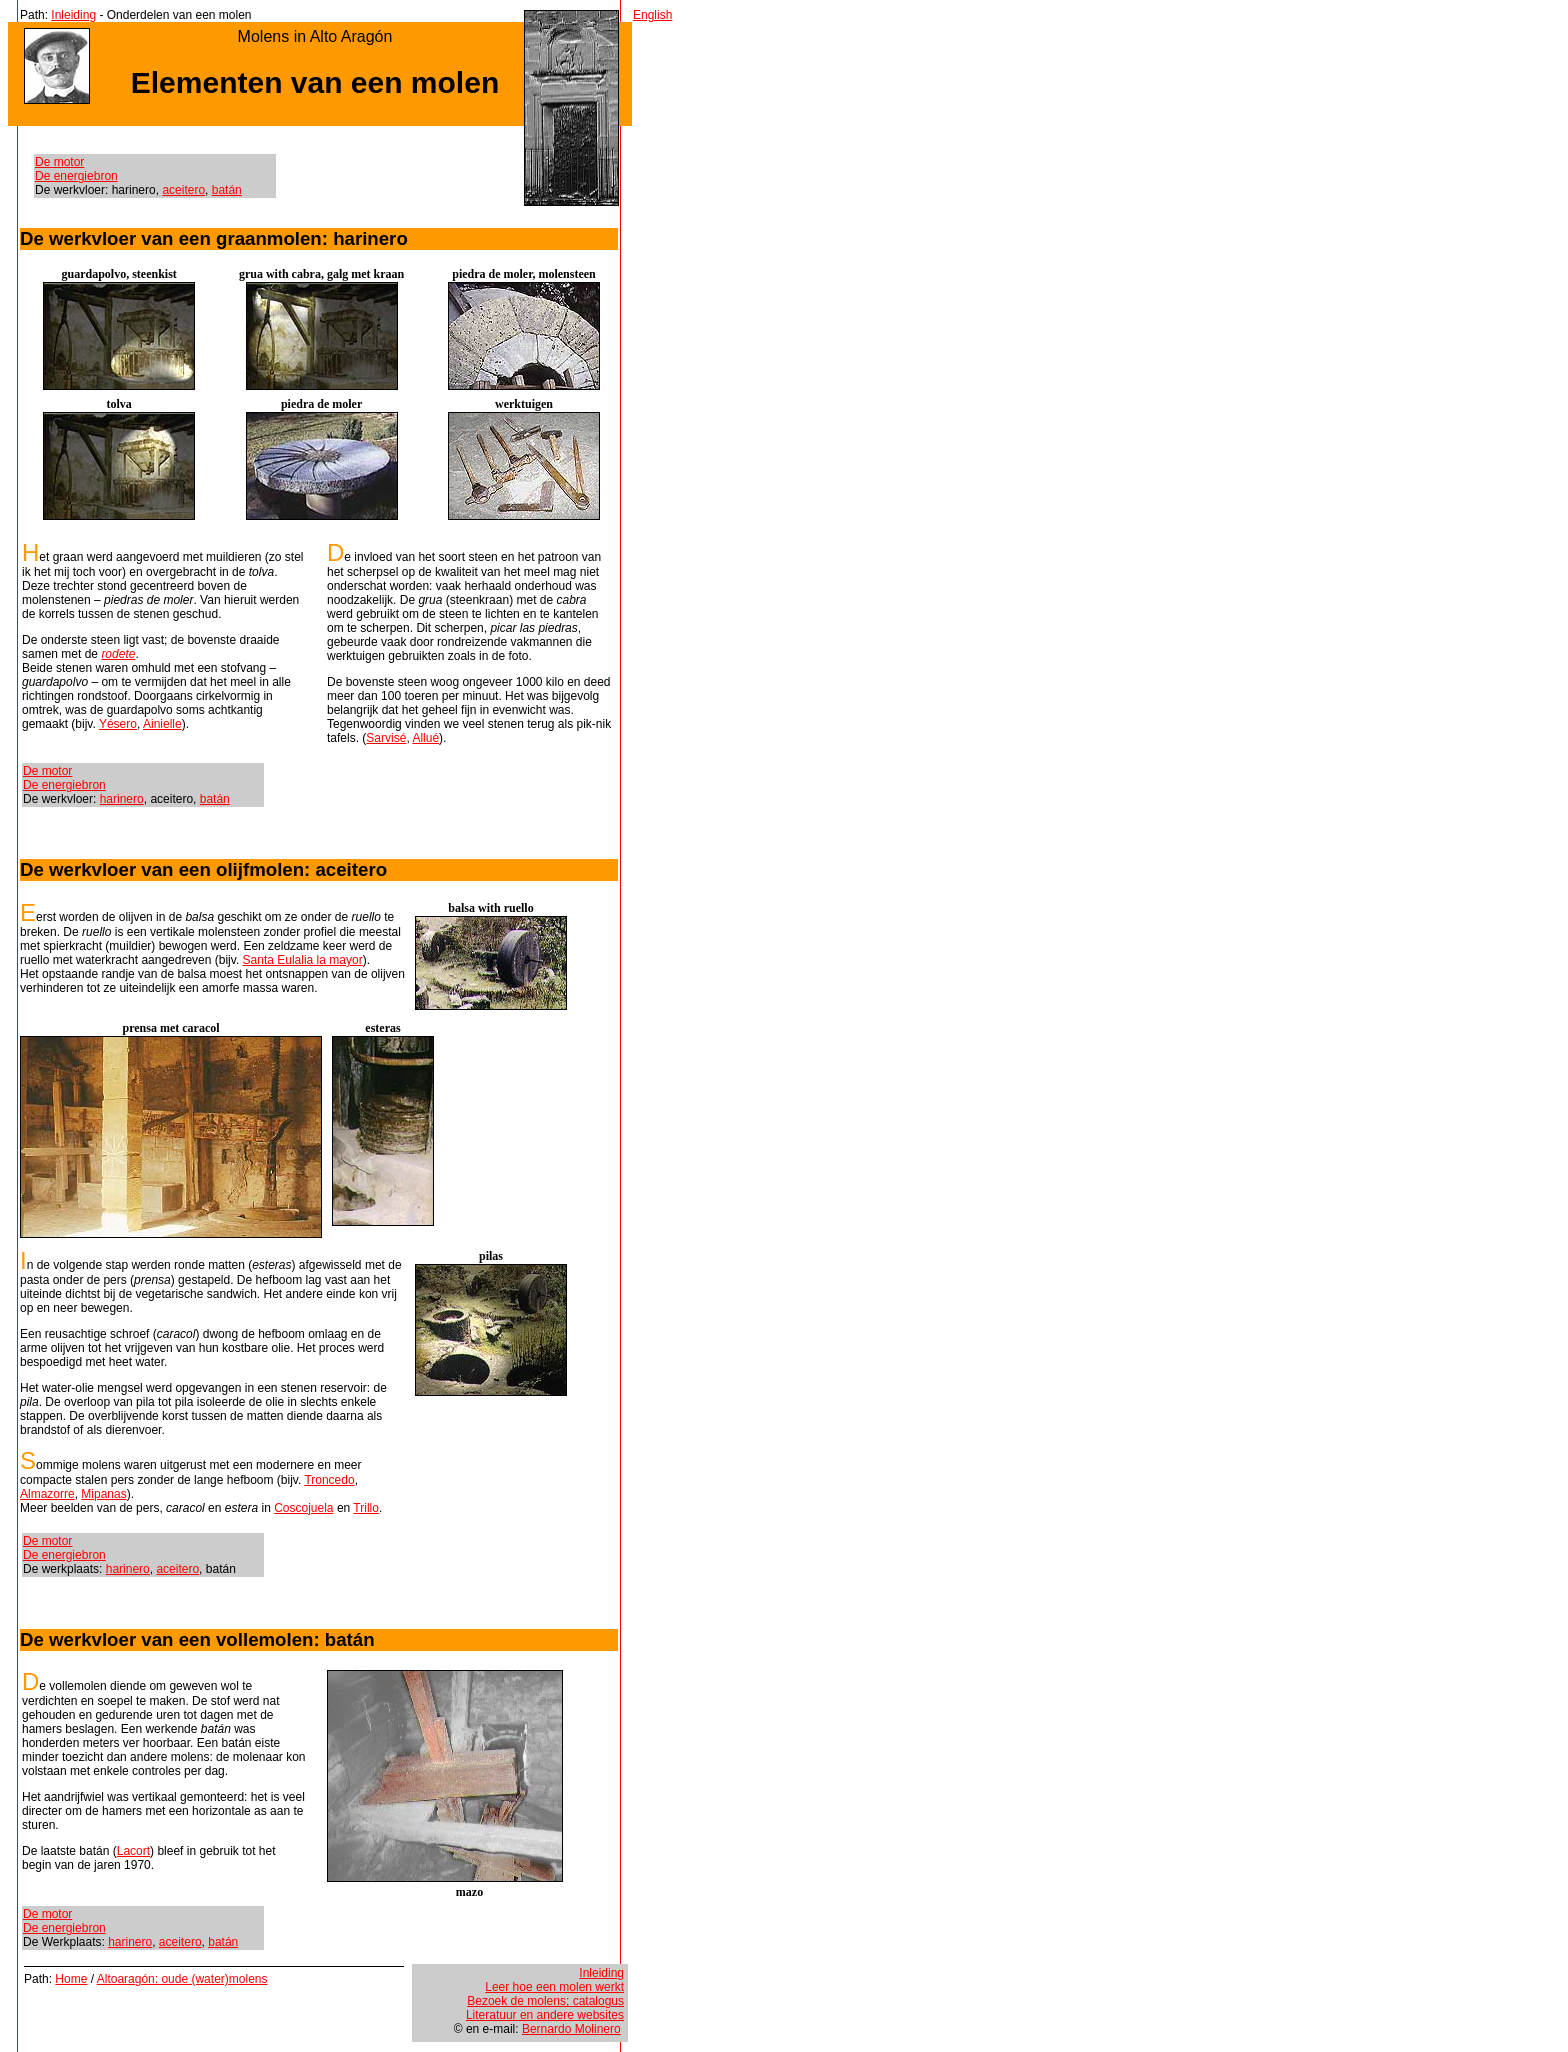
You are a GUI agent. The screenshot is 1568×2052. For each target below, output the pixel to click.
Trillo (366, 1508)
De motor (59, 162)
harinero (122, 799)
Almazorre (47, 1494)
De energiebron (76, 176)
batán (227, 190)
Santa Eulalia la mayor (303, 960)
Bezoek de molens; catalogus (545, 2001)
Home (71, 1979)
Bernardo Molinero (571, 2029)
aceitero (183, 190)
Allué (425, 738)
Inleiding (73, 15)
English (652, 15)
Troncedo (329, 1480)
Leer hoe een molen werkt (554, 1987)
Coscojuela (303, 1508)
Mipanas (103, 1494)
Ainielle (162, 724)
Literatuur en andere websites (545, 2015)
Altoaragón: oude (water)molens (182, 1979)
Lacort (133, 1851)
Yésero (118, 724)
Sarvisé (386, 738)
